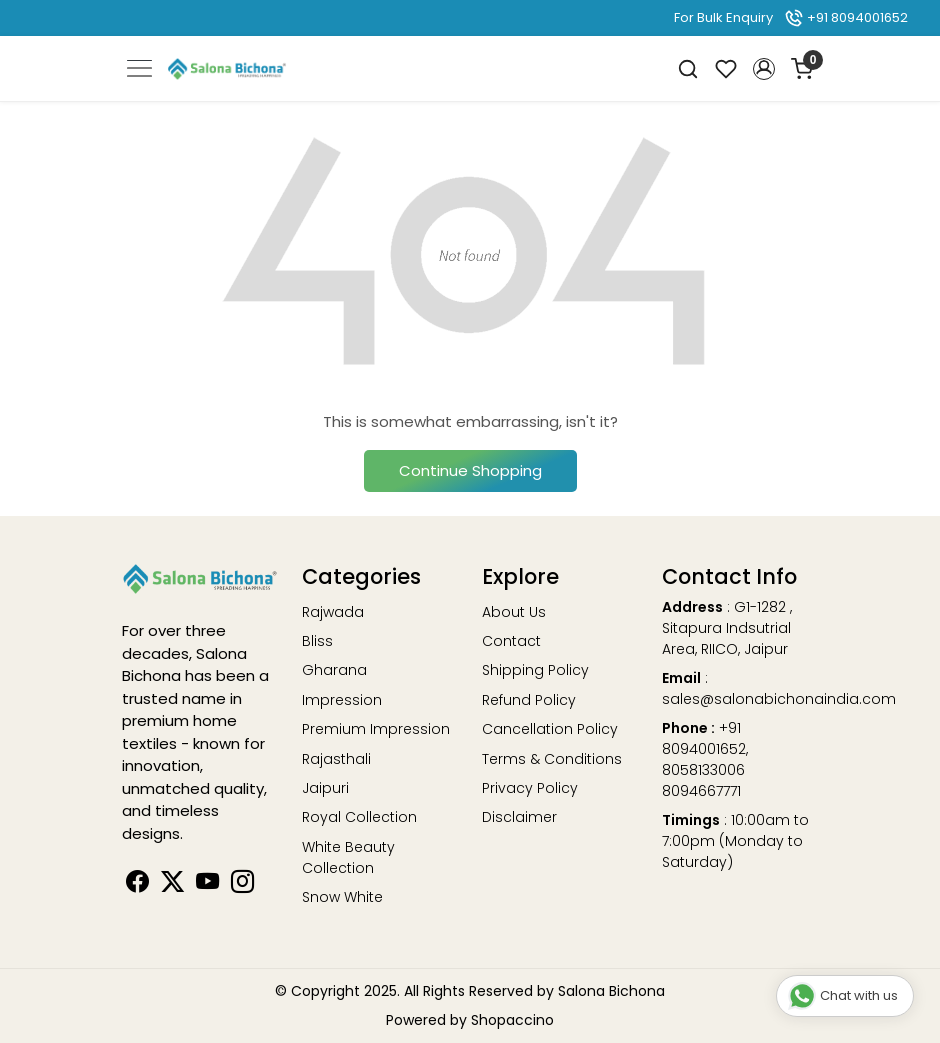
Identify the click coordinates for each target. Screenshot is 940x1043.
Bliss (317, 641)
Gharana (334, 670)
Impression (342, 700)
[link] (688, 68)
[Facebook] (137, 885)
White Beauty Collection (348, 857)
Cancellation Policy (550, 729)
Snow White (342, 897)
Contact (511, 641)
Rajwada (333, 612)
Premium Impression (376, 729)
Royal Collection (359, 817)
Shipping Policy (535, 670)
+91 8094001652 (846, 17)
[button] (764, 69)
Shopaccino (512, 1020)
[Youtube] (207, 885)
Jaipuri (325, 788)
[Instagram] (242, 885)
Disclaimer (519, 817)
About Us (514, 612)
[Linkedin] (172, 885)
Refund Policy (529, 700)
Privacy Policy (530, 788)
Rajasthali (336, 759)
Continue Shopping (470, 470)
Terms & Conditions (552, 759)
